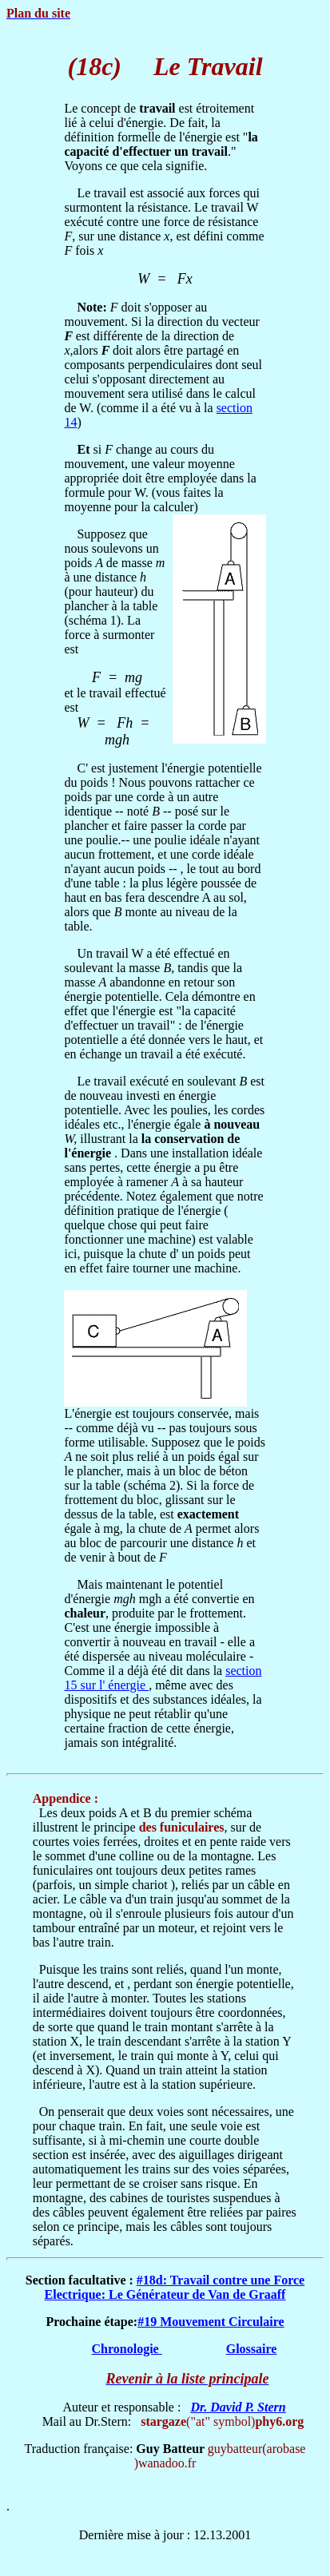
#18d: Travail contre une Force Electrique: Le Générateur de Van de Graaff (175, 2287)
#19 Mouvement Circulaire (210, 2321)
